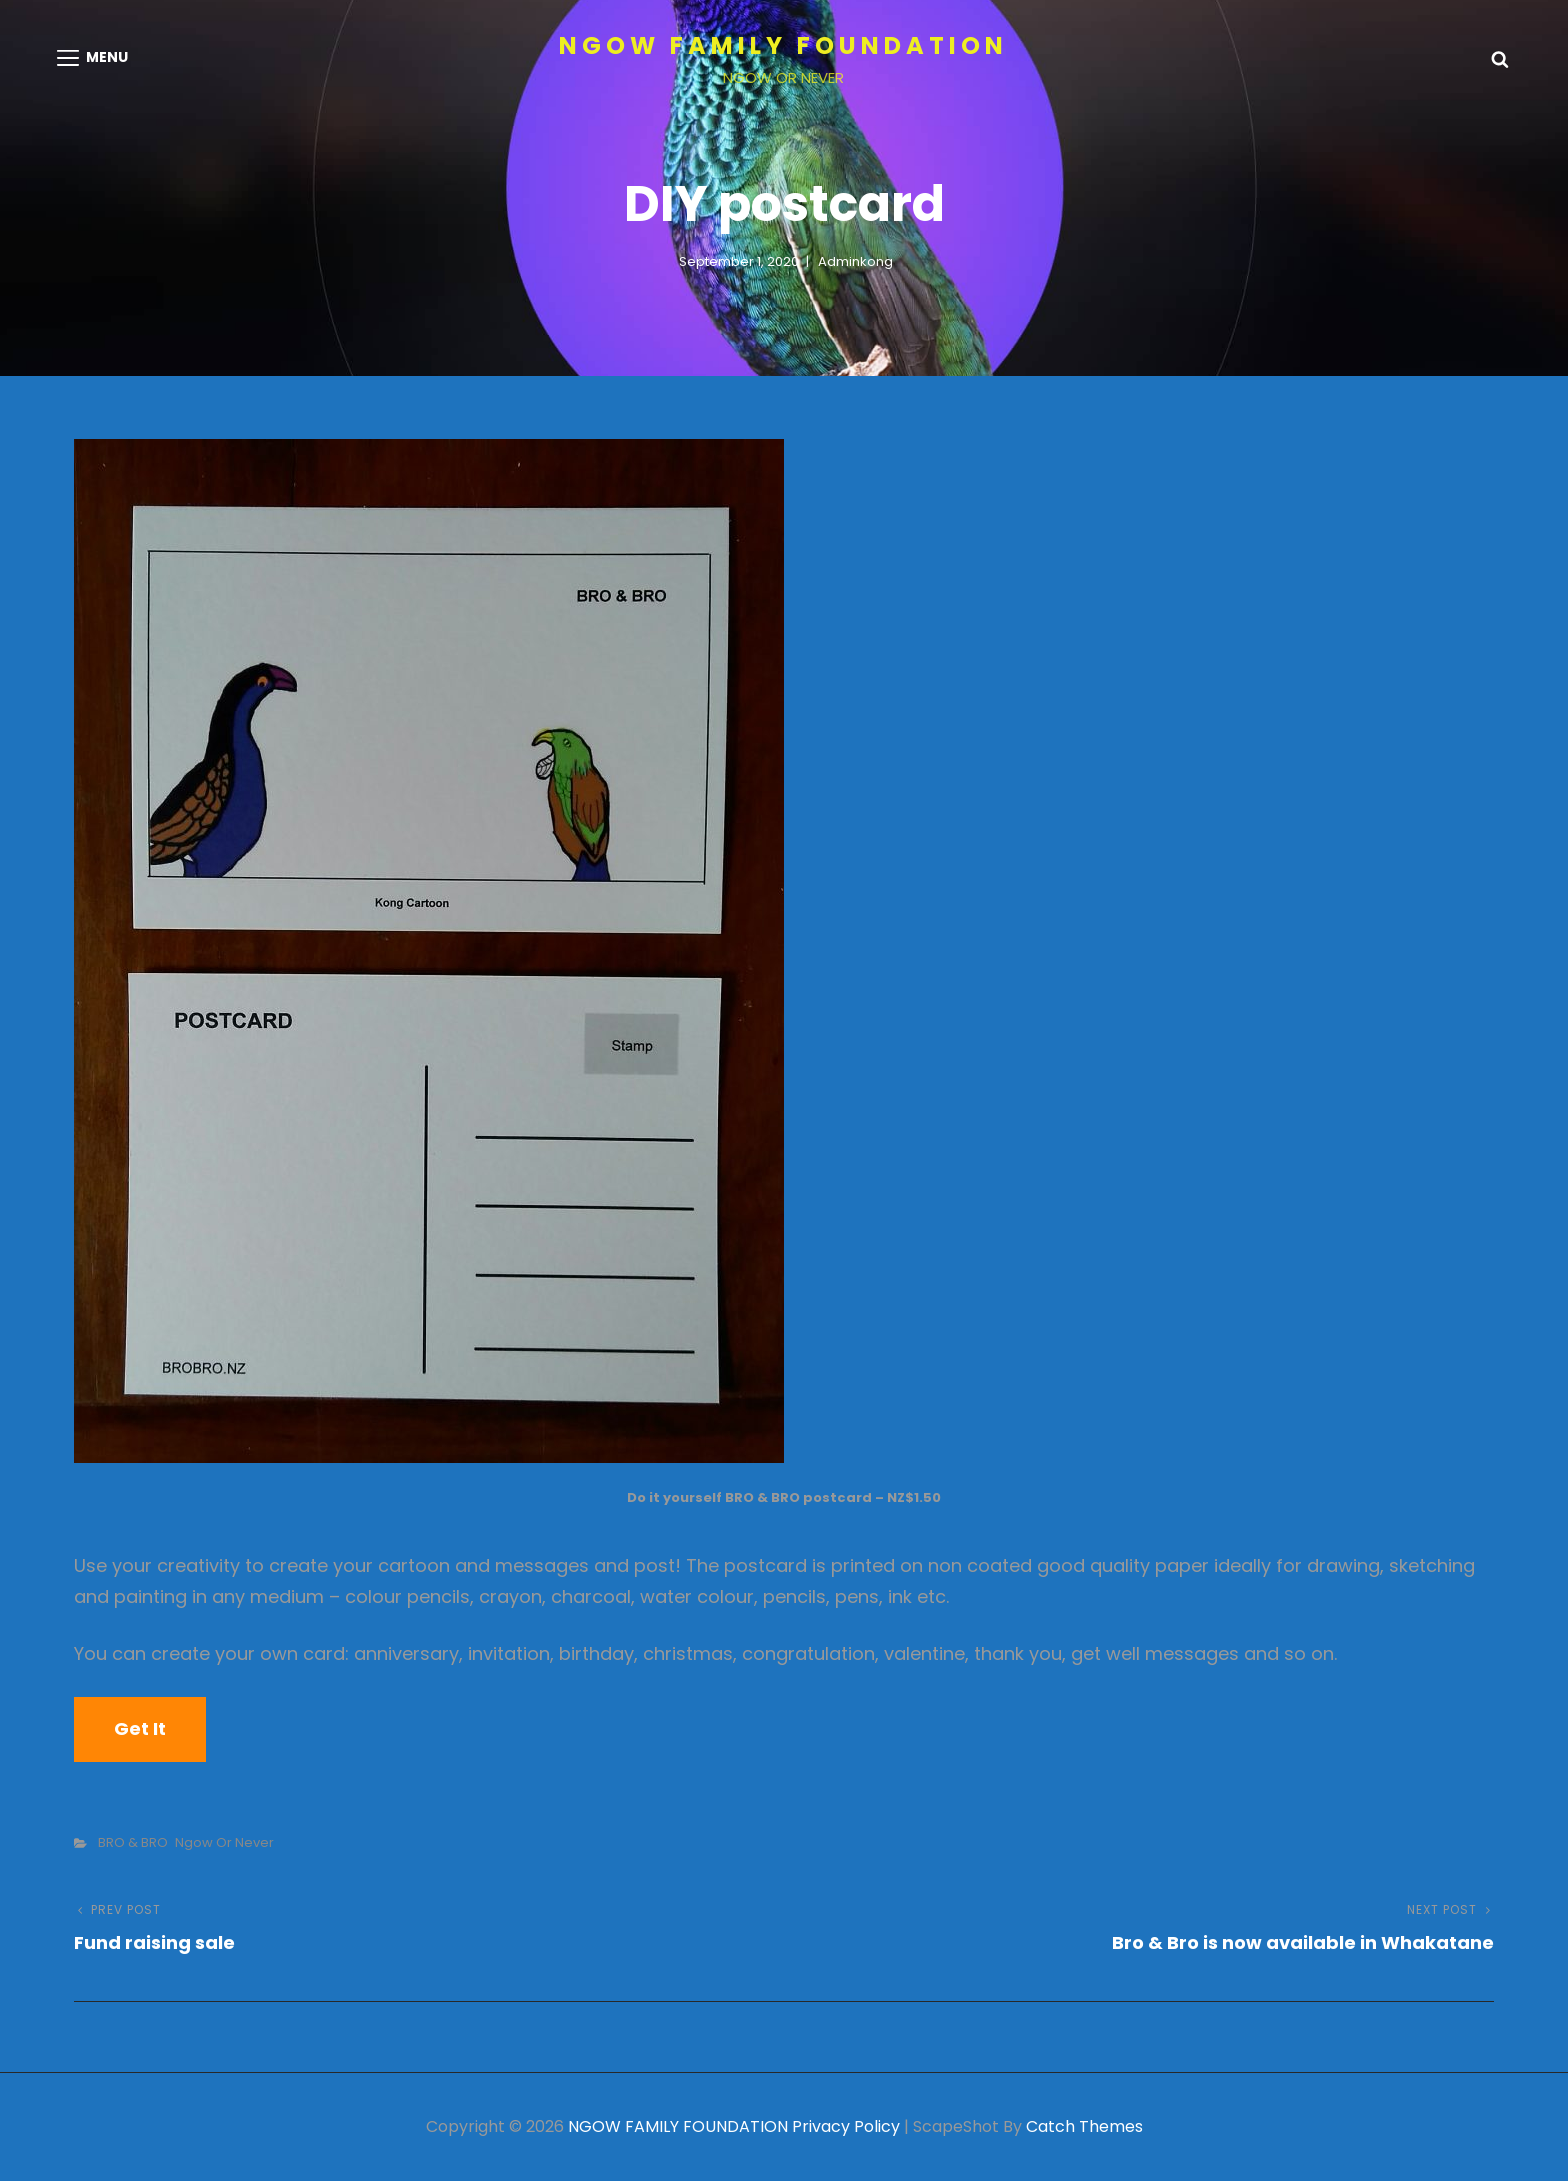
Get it (140, 1728)
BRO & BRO (133, 1842)
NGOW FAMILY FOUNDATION (783, 45)
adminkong (855, 261)
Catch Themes (1084, 2126)
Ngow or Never (224, 1842)
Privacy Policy (846, 2126)
